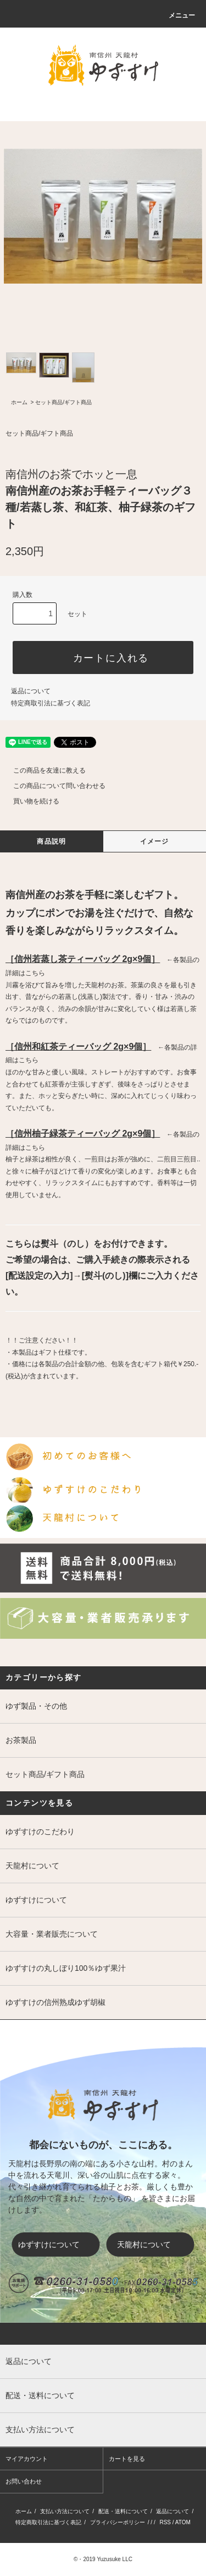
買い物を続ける (29, 801)
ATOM (183, 2522)
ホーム (19, 402)
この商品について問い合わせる (52, 786)
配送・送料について (123, 2511)
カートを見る (127, 2458)
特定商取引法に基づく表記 (50, 703)
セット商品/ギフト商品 (63, 402)
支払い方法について (65, 2511)
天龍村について (153, 2244)
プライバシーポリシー (117, 2522)
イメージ (154, 841)
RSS (165, 2522)
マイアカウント (26, 2458)
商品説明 (51, 841)
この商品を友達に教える (43, 770)
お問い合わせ (23, 2481)
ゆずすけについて (56, 2244)
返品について (31, 691)
